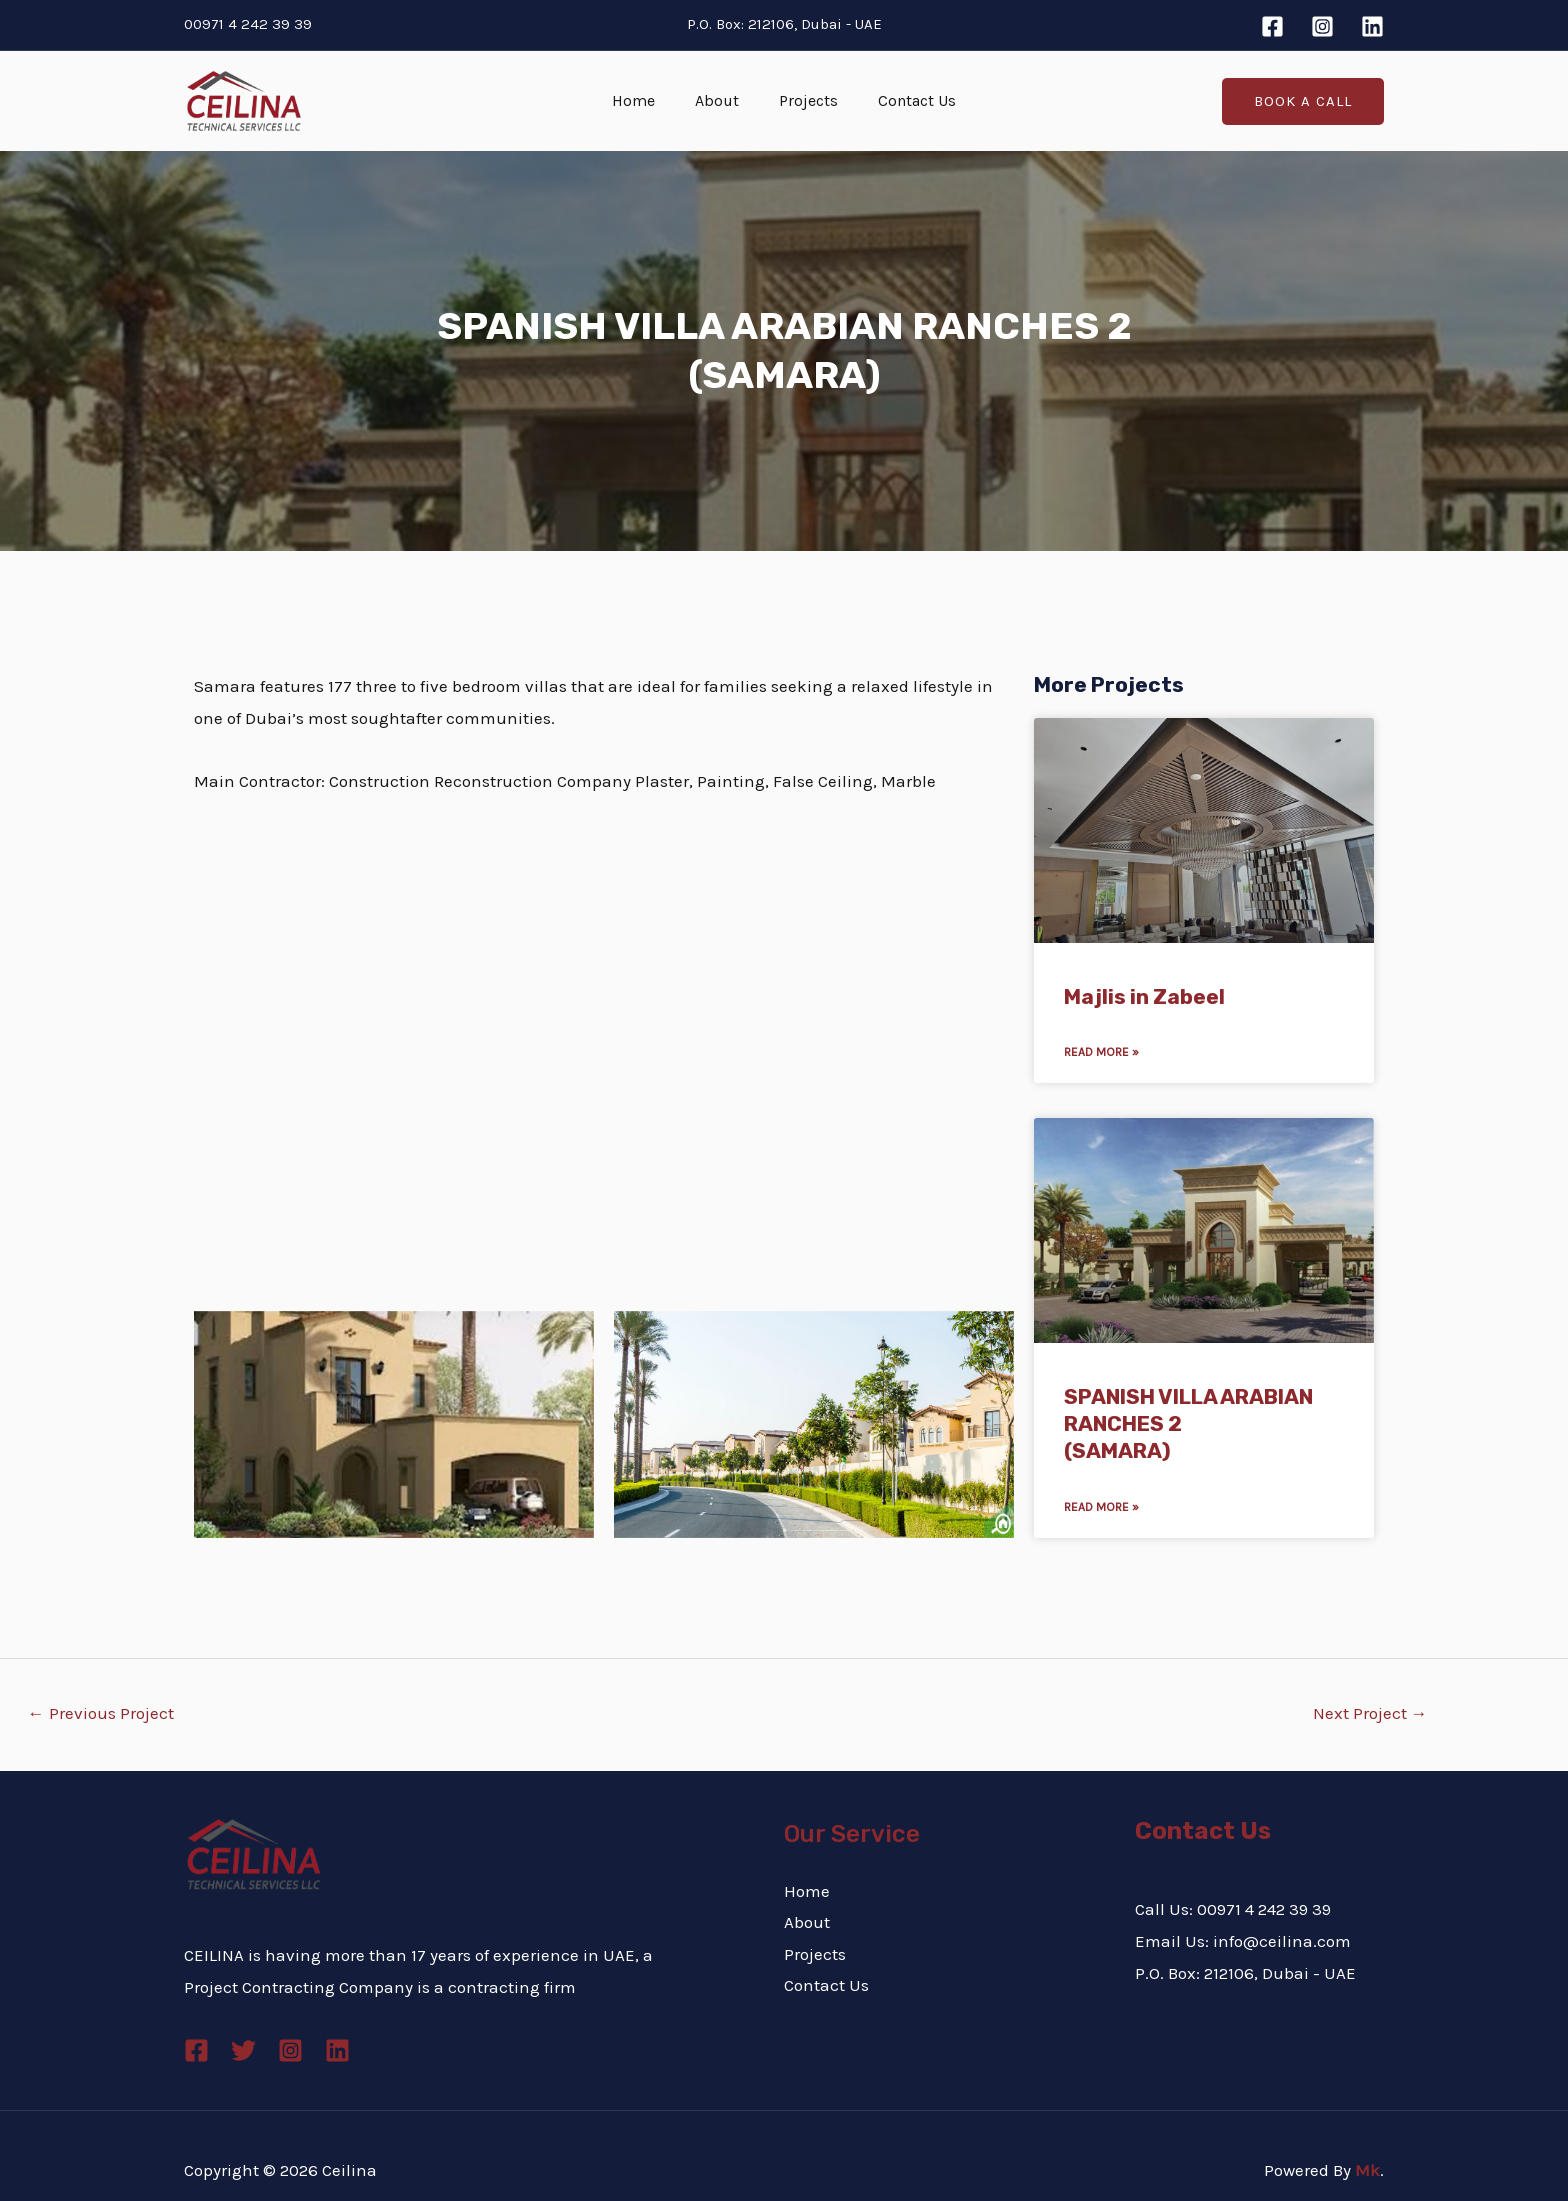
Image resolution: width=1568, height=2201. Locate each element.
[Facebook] (1272, 26)
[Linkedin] (1372, 26)
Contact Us (905, 100)
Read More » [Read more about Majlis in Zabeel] (1101, 1052)
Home (645, 100)
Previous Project (101, 1713)
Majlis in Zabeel (1144, 996)
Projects (804, 100)
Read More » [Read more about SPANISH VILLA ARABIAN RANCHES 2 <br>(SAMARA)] (1101, 1507)
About (721, 100)
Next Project (1370, 1713)
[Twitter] (243, 2050)
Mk (1367, 2170)
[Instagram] (1322, 26)
